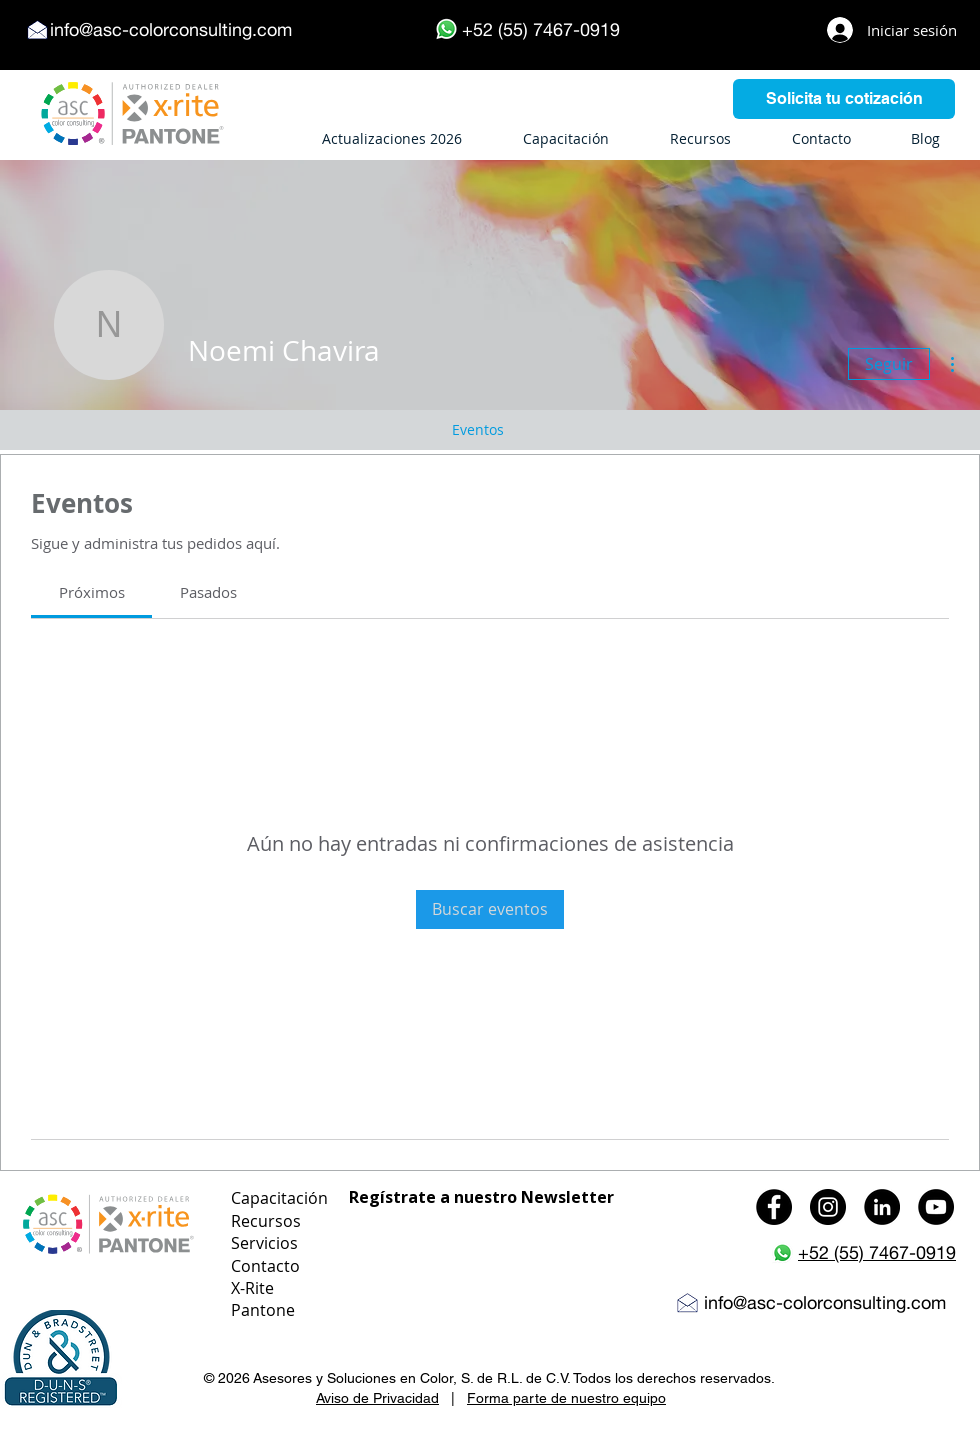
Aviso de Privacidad (377, 1398)
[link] (92, 592)
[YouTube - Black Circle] (936, 1207)
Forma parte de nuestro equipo (566, 1398)
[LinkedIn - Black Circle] (882, 1207)
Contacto (265, 1266)
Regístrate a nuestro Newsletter (481, 1197)
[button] (61, 1359)
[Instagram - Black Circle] (828, 1207)
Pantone (263, 1310)
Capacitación (279, 1198)
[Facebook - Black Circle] (774, 1207)
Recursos (266, 1221)
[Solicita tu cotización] (844, 99)
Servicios (264, 1243)
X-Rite (252, 1288)
